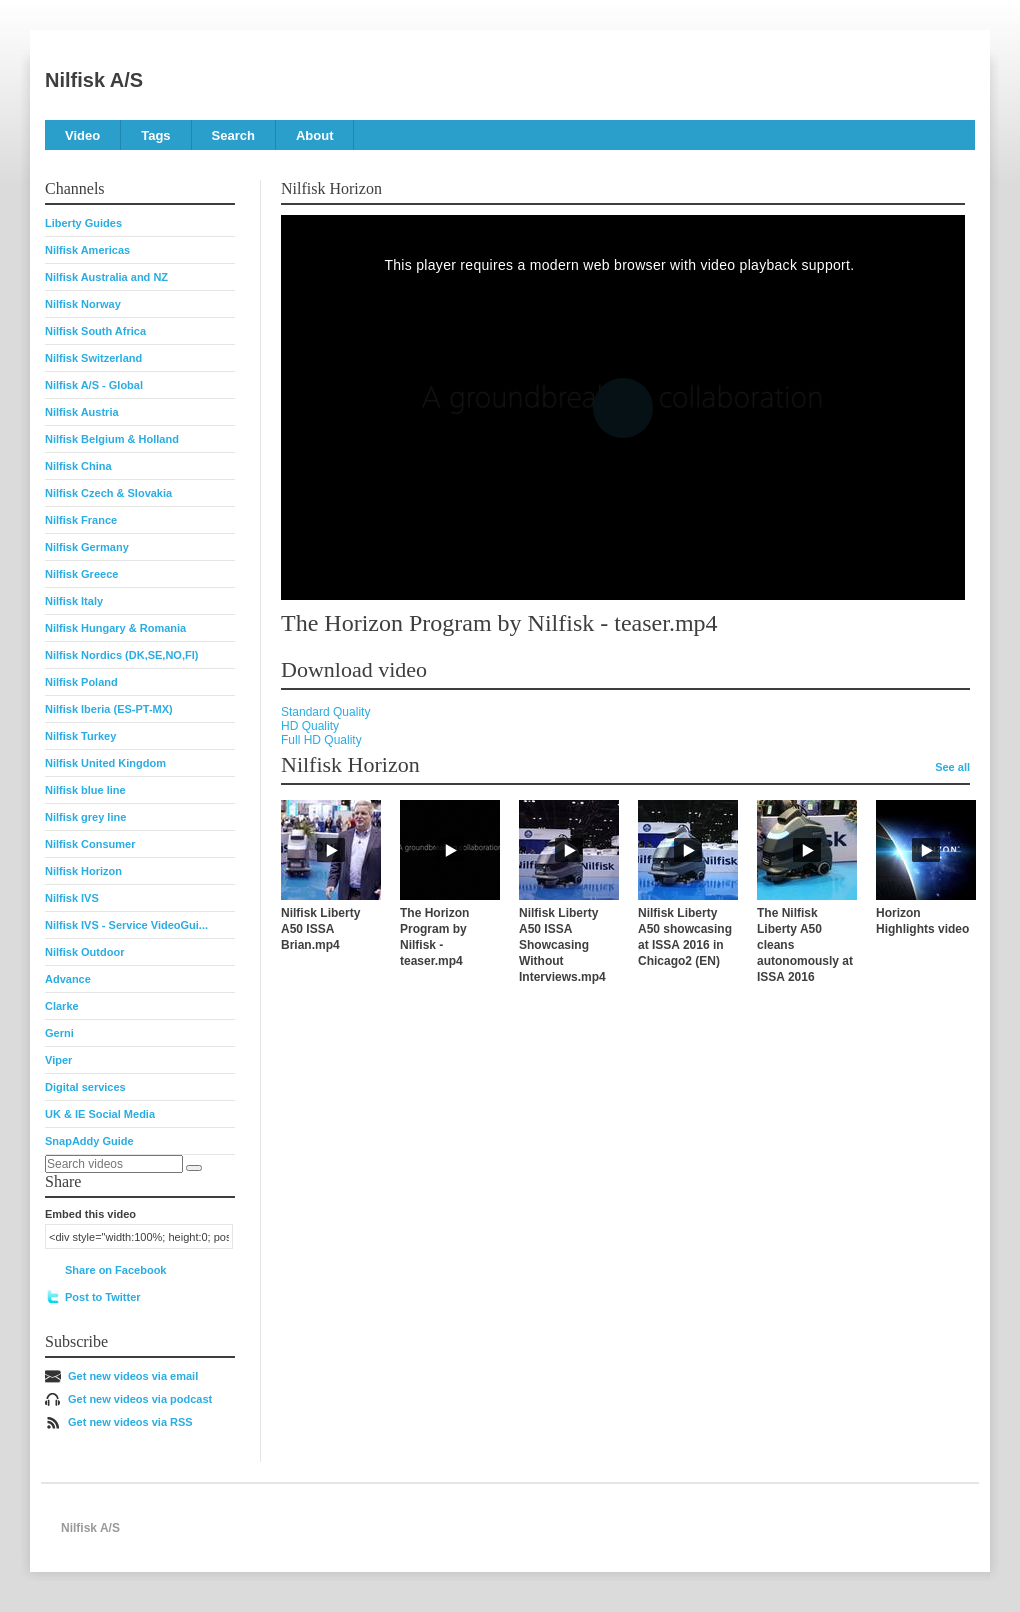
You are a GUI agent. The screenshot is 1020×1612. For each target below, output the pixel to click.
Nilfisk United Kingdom (105, 763)
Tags (155, 135)
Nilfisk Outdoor (84, 952)
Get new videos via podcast (140, 1399)
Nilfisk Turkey (80, 736)
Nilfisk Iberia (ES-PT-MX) (109, 709)
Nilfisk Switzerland (93, 358)
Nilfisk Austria (82, 412)
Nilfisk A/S (94, 80)
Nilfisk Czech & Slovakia (108, 493)
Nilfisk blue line (85, 790)
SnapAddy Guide (89, 1141)
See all (952, 767)
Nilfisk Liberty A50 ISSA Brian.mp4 (320, 929)
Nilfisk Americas (87, 250)
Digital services (85, 1087)
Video (82, 135)
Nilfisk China (78, 466)
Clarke (62, 1006)
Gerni (59, 1033)
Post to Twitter (103, 1297)
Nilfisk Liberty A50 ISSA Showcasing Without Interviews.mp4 (562, 945)
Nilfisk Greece (81, 574)
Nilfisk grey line (85, 817)
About (315, 135)
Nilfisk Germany (87, 547)
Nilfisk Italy (74, 601)
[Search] (194, 1168)
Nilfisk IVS (72, 898)
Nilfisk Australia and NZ (106, 277)
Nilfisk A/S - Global (94, 385)
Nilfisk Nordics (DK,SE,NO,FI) (121, 655)
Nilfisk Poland (81, 682)
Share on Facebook (115, 1270)
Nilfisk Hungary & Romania (115, 628)
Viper (58, 1060)
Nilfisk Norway (83, 304)
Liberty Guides (83, 223)
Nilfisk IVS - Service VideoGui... (126, 925)
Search (233, 135)
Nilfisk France (81, 520)
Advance (68, 979)
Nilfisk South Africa (95, 331)
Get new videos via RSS (130, 1422)
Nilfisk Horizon (83, 871)
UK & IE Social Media (100, 1114)
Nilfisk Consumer (90, 844)
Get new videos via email (133, 1376)
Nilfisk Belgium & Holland (112, 439)
